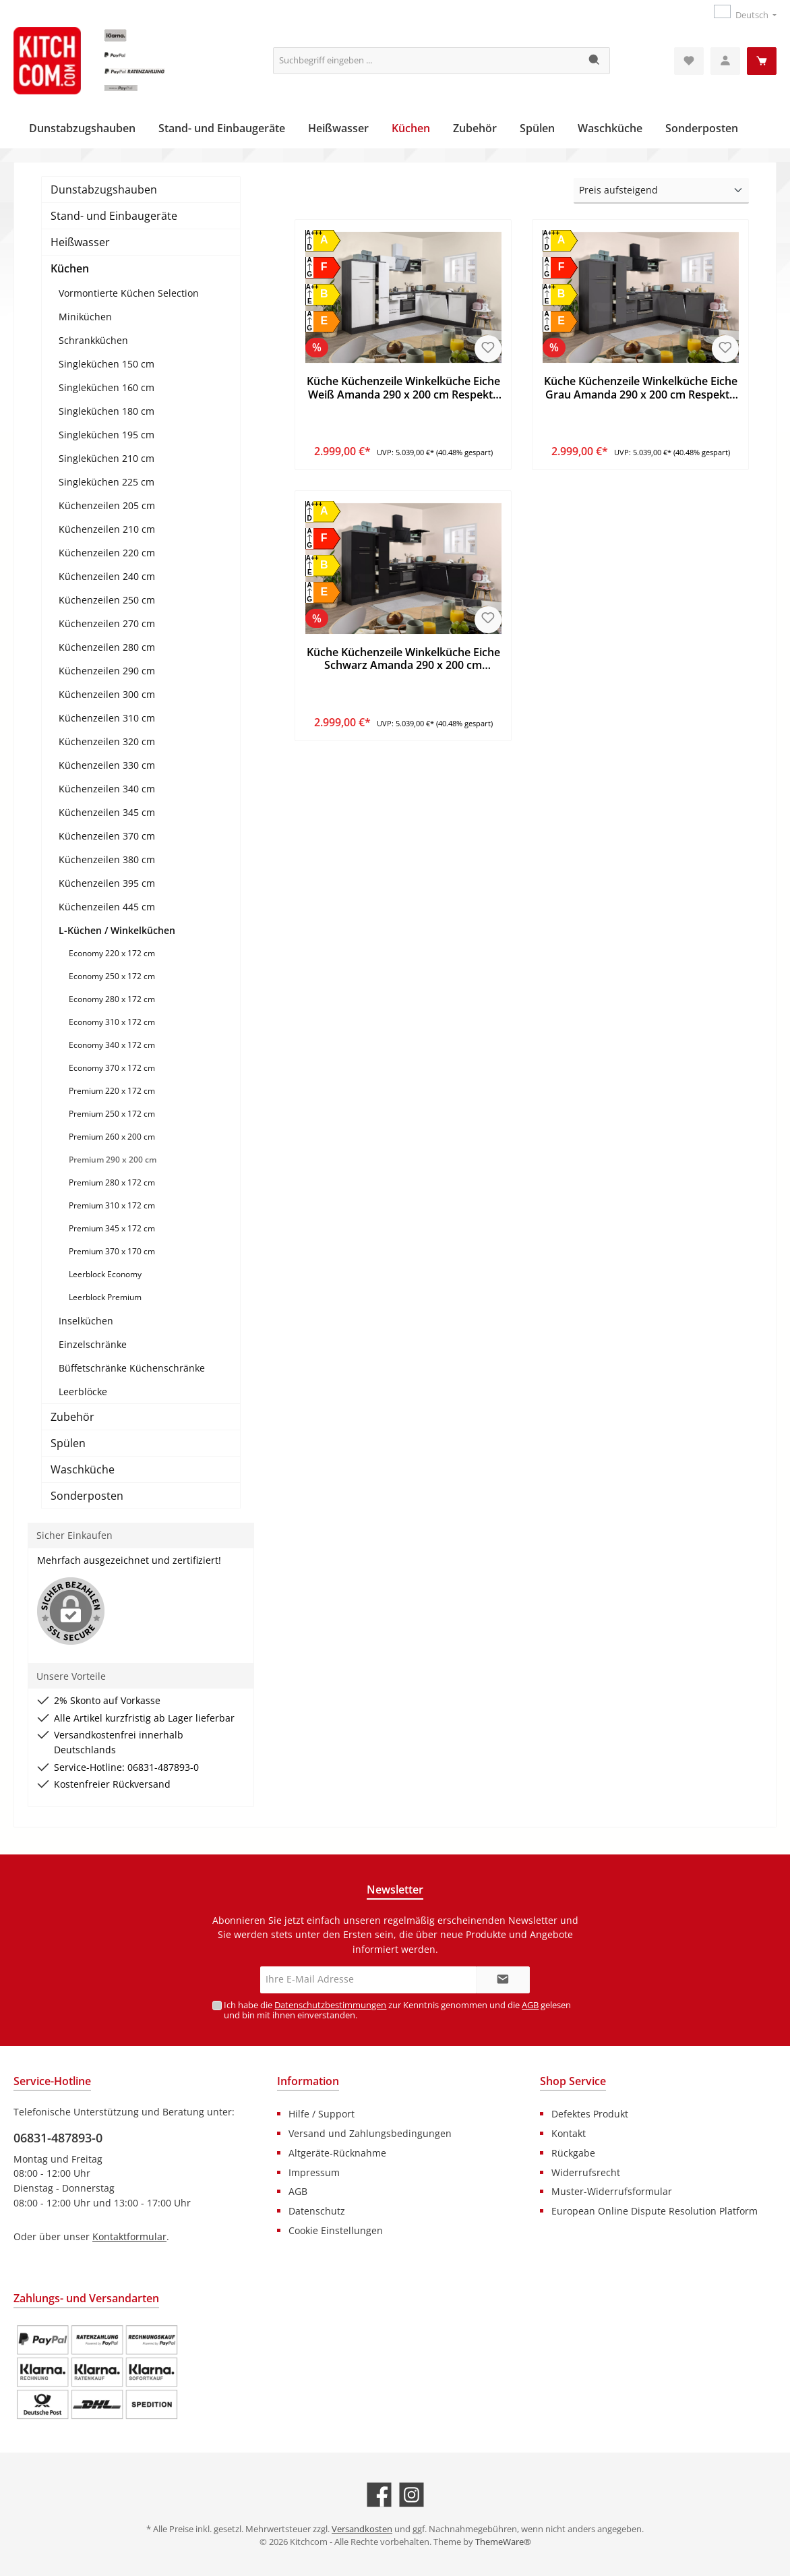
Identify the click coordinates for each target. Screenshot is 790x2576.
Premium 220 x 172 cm (112, 1090)
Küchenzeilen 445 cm (107, 906)
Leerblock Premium (105, 1297)
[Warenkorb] (762, 61)
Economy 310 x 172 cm (112, 1022)
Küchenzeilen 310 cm (107, 717)
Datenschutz (316, 2210)
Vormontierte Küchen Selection (129, 293)
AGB (530, 2005)
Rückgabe (573, 2152)
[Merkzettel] (689, 61)
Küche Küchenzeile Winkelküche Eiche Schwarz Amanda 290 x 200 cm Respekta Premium (403, 659)
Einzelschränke (93, 1344)
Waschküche (83, 1469)
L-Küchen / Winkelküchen (117, 930)
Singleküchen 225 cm (106, 481)
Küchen (70, 268)
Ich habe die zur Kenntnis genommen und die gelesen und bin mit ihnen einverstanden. (397, 2010)
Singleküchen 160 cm (106, 387)
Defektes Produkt (589, 2113)
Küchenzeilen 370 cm (107, 835)
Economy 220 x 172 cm (112, 953)
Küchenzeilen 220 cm (107, 552)
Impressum (314, 2172)
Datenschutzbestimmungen (330, 2005)
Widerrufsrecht (585, 2172)
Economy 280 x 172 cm (112, 999)
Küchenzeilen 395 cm (107, 883)
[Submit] (503, 1979)
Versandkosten (362, 2529)
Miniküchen (85, 316)
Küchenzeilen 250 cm (107, 599)
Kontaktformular (129, 2236)
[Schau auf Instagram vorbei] (411, 2495)
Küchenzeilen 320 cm (107, 741)
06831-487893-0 (57, 2138)
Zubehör (72, 1416)
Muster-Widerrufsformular (611, 2191)
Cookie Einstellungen (335, 2230)
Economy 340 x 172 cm (112, 1045)
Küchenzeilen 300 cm (107, 694)
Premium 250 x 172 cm (112, 1113)
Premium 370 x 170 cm (112, 1251)
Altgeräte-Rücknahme (337, 2152)
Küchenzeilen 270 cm (107, 623)
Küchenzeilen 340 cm (107, 788)
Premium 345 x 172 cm (112, 1228)
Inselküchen (86, 1320)
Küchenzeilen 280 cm (107, 647)
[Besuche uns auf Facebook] (379, 2495)
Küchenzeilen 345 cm (107, 812)
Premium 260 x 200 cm (112, 1136)
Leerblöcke (83, 1391)
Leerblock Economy (105, 1274)
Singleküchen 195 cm (106, 434)
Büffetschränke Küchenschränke (132, 1368)
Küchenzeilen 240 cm (107, 576)
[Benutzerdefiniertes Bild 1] (97, 2372)
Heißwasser (80, 242)
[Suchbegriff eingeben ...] (426, 60)
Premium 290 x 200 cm (112, 1159)
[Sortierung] (661, 191)
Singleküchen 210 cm (106, 458)
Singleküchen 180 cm (106, 411)
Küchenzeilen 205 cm (107, 505)
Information (308, 2081)
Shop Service (573, 2081)
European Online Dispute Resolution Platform (654, 2210)
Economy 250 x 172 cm (112, 976)
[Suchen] (595, 60)
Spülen (68, 1443)
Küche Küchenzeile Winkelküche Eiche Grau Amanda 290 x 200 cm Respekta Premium (640, 388)
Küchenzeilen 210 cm (107, 529)
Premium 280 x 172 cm (112, 1182)
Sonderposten (87, 1495)
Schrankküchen (93, 340)
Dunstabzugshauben (104, 189)
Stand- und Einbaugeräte (114, 215)
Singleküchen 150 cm (106, 363)
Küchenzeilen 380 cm (107, 859)
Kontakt (568, 2133)
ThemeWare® (503, 2542)
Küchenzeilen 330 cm (107, 765)
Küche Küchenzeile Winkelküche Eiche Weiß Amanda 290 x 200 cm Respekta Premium (403, 388)
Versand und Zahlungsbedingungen (370, 2133)
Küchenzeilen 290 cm (107, 670)
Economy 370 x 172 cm (112, 1068)
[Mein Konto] (725, 61)
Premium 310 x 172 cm (112, 1205)
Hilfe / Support (321, 2113)
